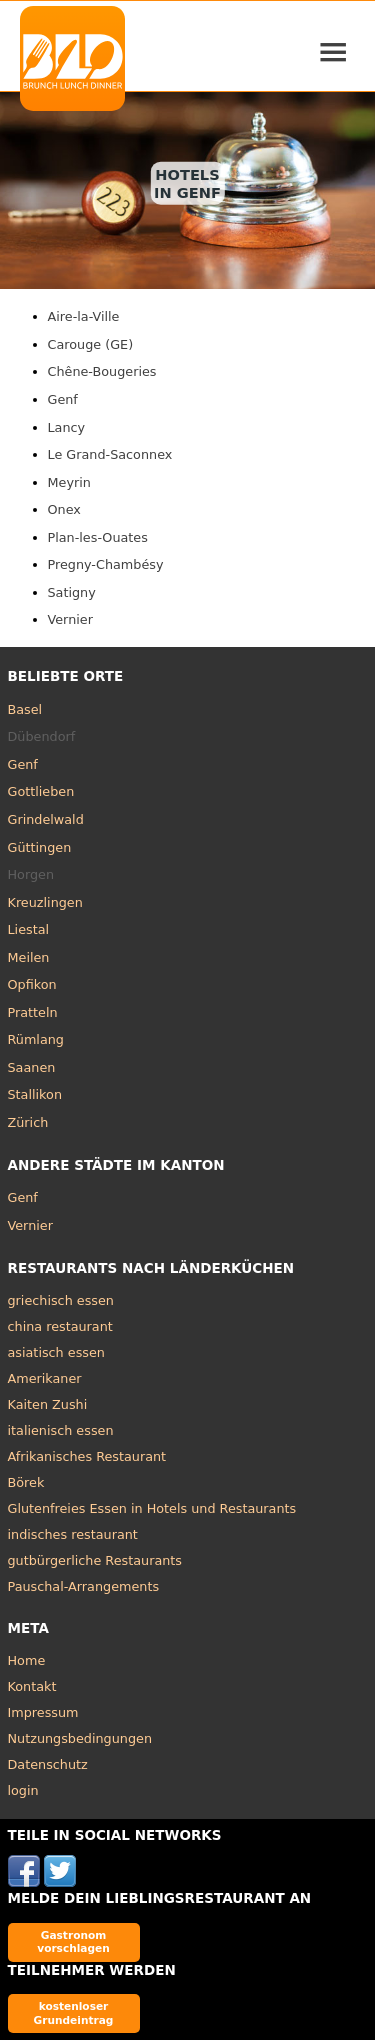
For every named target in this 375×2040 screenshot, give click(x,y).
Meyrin (69, 482)
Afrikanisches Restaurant (87, 1456)
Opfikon (32, 984)
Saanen (32, 1067)
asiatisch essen (56, 1352)
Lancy (67, 427)
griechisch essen (61, 1300)
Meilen (29, 957)
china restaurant (60, 1326)
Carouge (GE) (91, 344)
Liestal (29, 929)
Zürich (28, 1122)
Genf (63, 399)
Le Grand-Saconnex (110, 454)
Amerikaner (45, 1378)
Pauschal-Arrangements (84, 1586)
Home (27, 1660)
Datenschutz (48, 1764)
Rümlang (36, 1039)
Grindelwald (46, 819)
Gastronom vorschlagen (73, 1941)
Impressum (43, 1712)
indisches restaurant (73, 1534)
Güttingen (40, 847)
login (23, 1790)
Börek (26, 1482)
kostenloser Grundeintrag (74, 2012)
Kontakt (32, 1686)
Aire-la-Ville (84, 316)
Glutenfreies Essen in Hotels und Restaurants (152, 1508)
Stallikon (35, 1094)
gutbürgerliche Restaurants (95, 1560)
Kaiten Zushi (48, 1404)
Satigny (72, 592)
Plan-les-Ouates (98, 537)
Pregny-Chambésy (106, 564)
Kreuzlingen (45, 902)
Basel (25, 709)
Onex (64, 509)
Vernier (70, 619)
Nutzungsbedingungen (80, 1738)
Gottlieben (41, 791)
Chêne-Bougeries (102, 371)
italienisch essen (61, 1430)
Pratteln (33, 1012)
